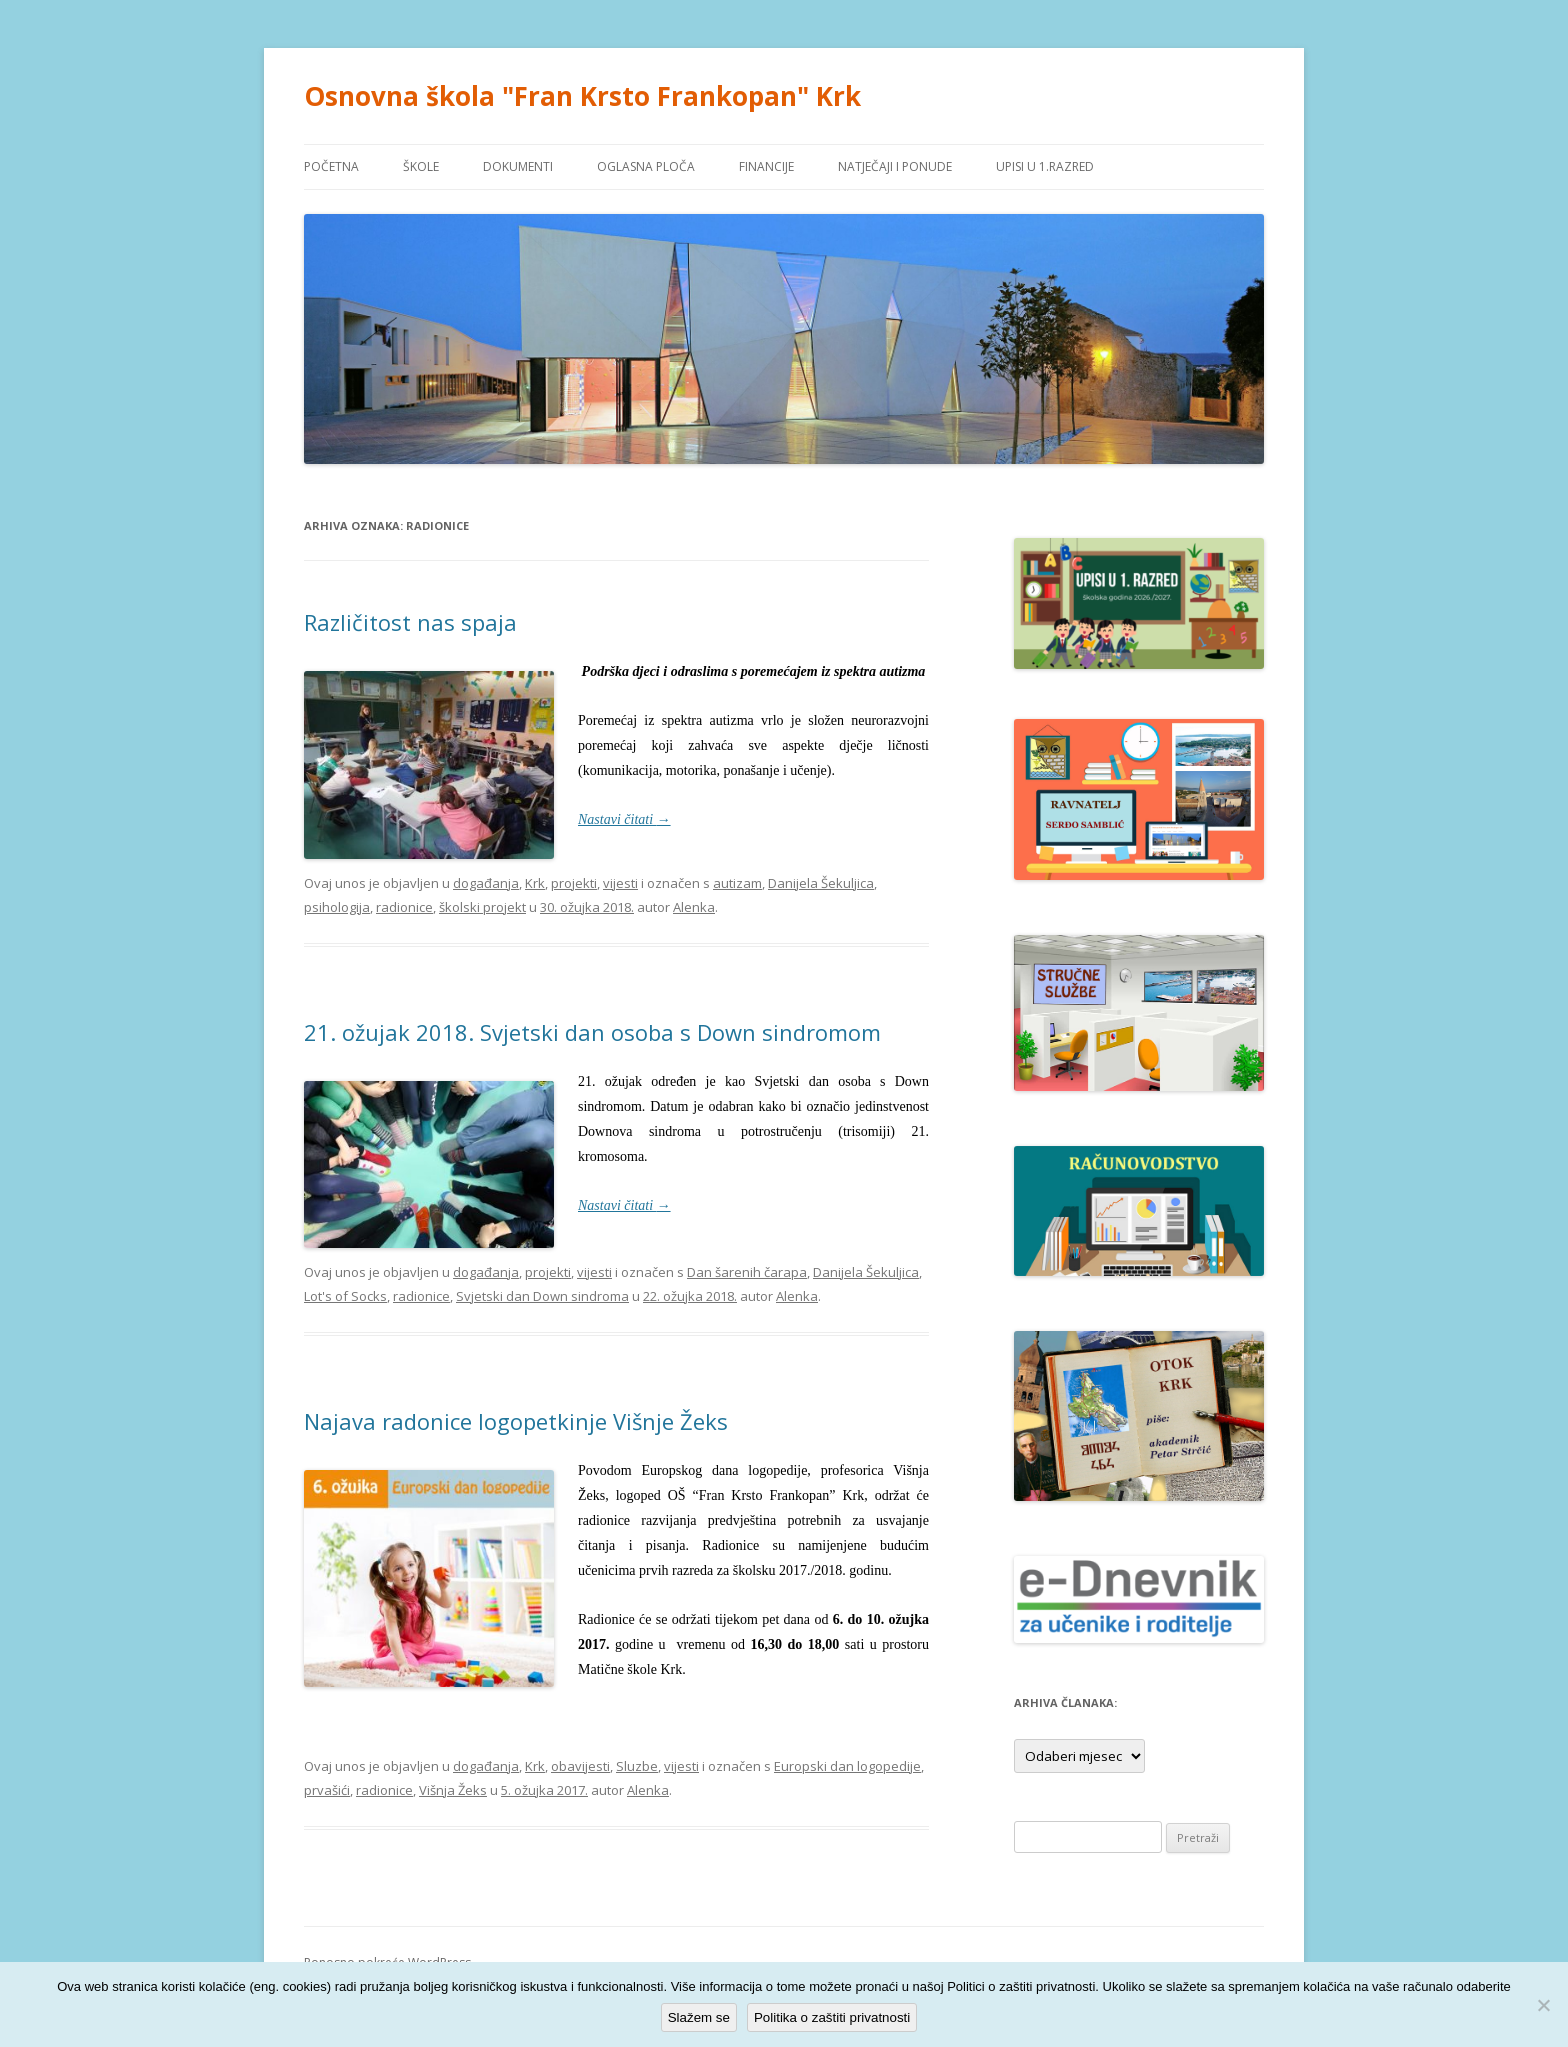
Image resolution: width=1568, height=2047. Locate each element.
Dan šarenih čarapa (747, 1272)
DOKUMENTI (518, 166)
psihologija (337, 907)
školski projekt (482, 907)
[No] (1543, 2005)
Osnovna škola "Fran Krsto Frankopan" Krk (582, 96)
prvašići (327, 1790)
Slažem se (699, 2017)
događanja (486, 883)
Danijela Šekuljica (821, 883)
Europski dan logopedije (847, 1766)
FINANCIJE (766, 166)
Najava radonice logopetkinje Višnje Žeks (516, 1421)
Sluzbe (637, 1766)
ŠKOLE (421, 166)
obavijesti (580, 1766)
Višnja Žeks (453, 1790)
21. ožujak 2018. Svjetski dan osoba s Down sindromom (592, 1032)
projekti (574, 883)
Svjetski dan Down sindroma (542, 1296)
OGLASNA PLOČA (646, 166)
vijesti (620, 883)
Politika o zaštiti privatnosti (832, 2017)
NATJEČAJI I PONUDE (895, 166)
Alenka (694, 907)
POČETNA (331, 166)
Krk (535, 883)
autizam (737, 883)
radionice (404, 907)
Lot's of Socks (345, 1296)
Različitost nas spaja (410, 622)
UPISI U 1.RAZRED (1045, 166)
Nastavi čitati (624, 819)
